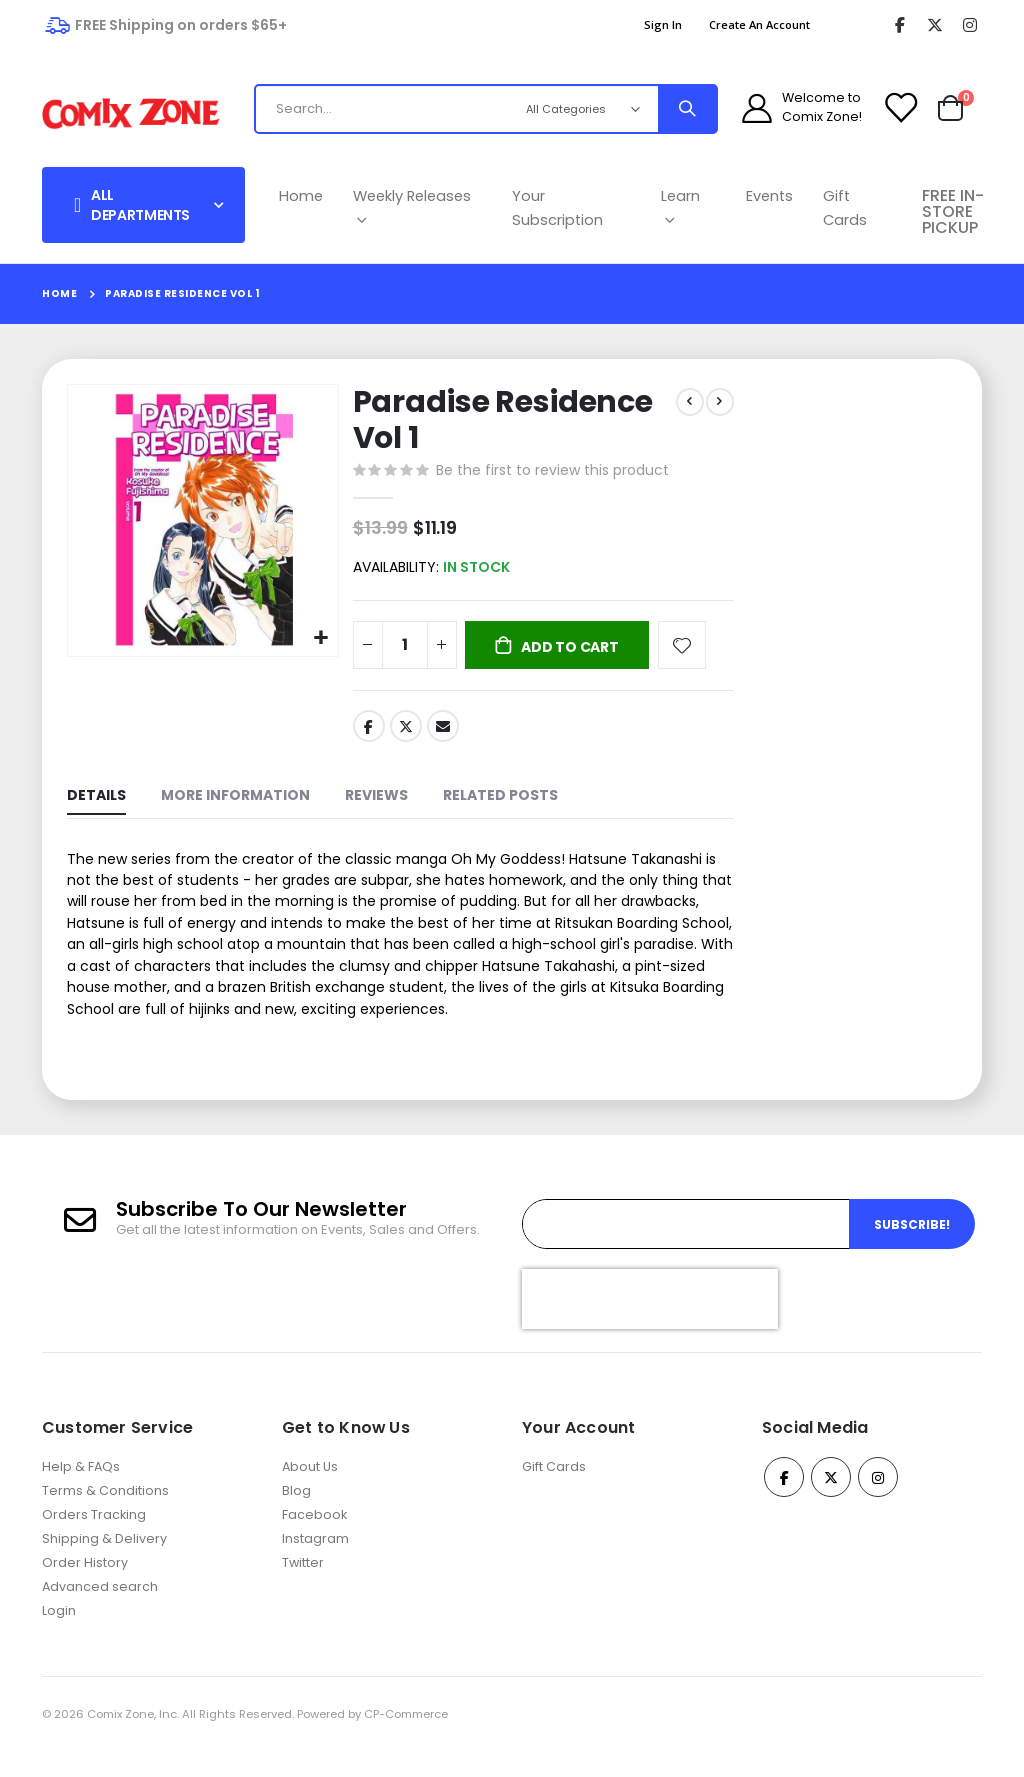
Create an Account (759, 24)
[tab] (96, 803)
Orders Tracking (94, 1540)
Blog (296, 1516)
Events (769, 196)
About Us (310, 1492)
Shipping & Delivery (104, 1564)
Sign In (663, 24)
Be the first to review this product (550, 472)
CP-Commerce (406, 1740)
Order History (85, 1588)
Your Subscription (557, 208)
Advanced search (100, 1612)
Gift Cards (845, 208)
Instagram (315, 1564)
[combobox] (421, 109)
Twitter (404, 731)
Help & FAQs (81, 1492)
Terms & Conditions (105, 1516)
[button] (318, 635)
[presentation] (650, 1325)
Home (301, 196)
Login (59, 1636)
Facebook (367, 731)
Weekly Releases (412, 208)
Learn (680, 208)
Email (442, 731)
